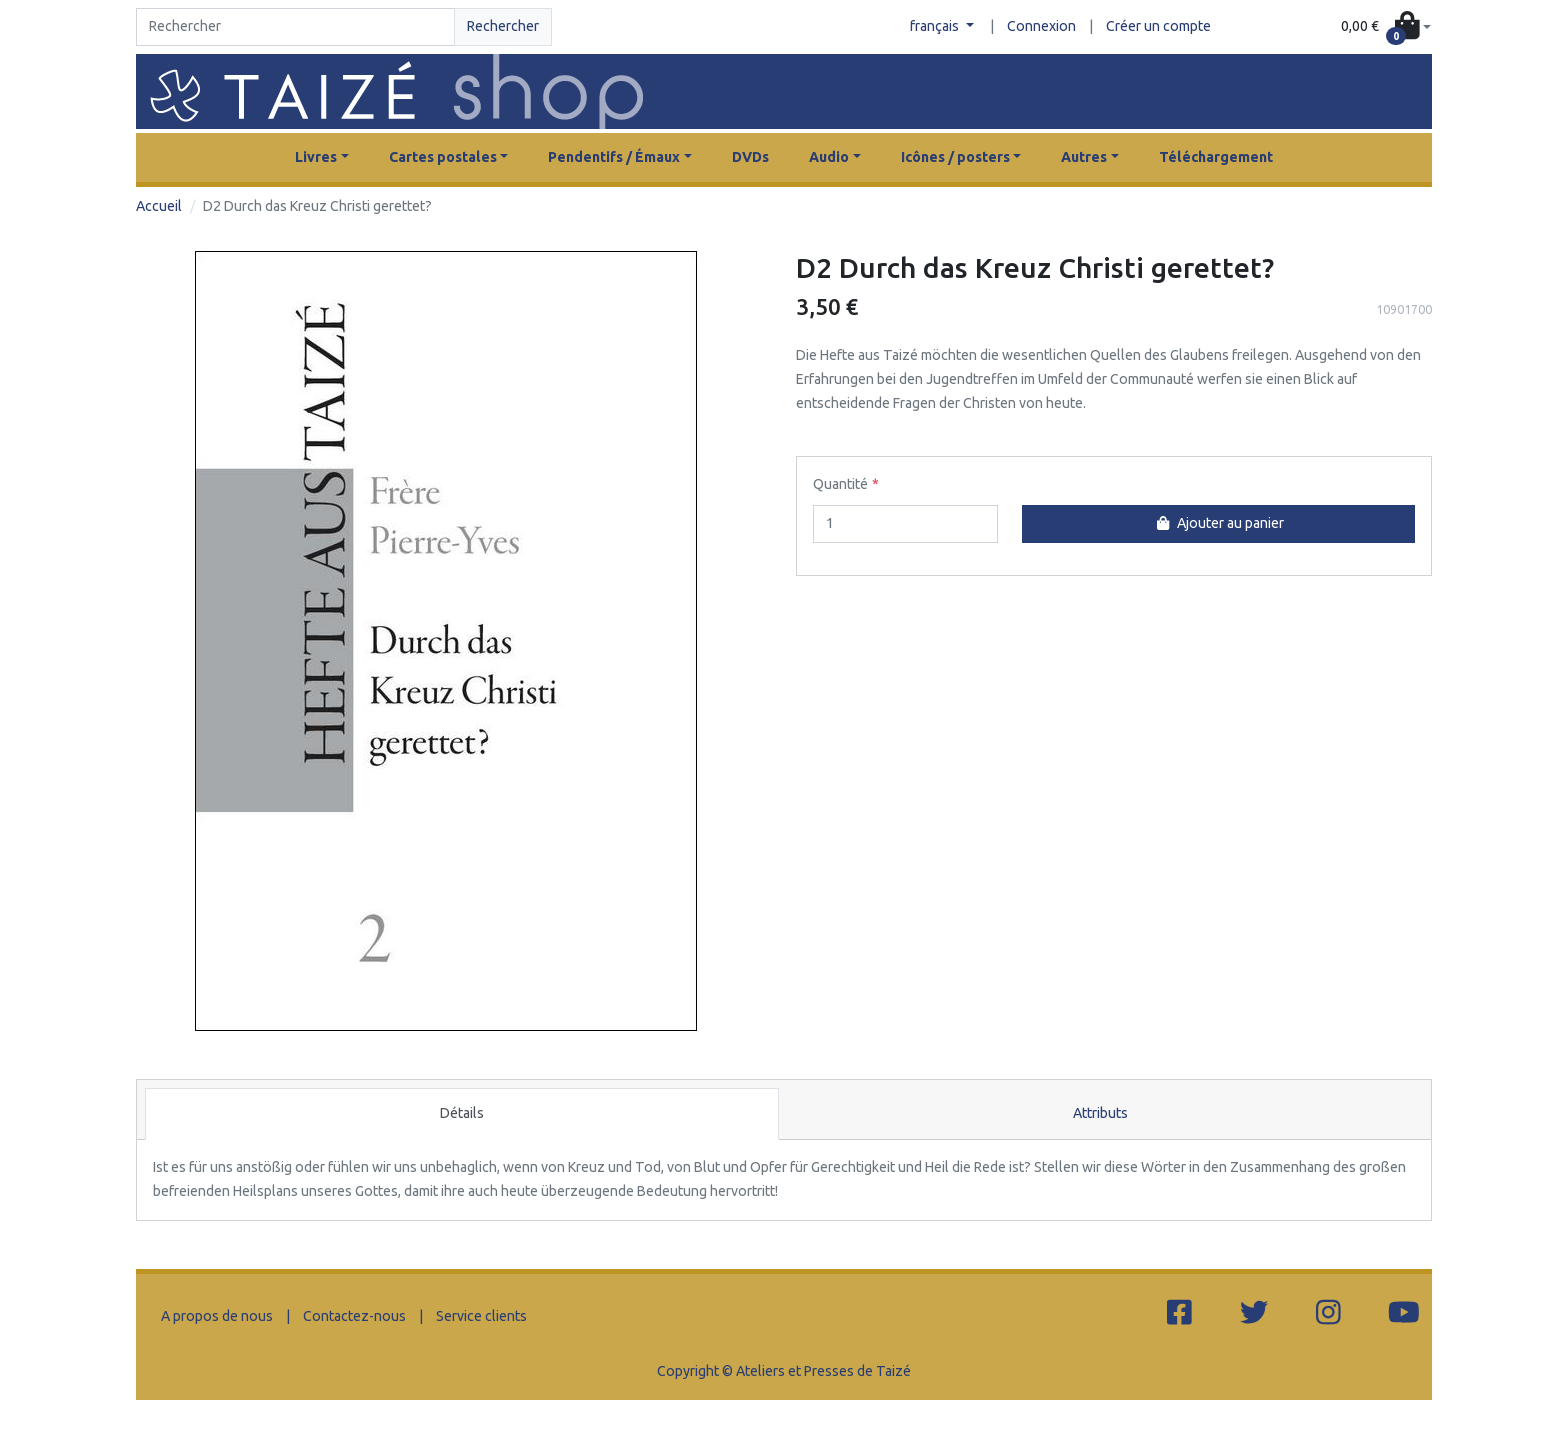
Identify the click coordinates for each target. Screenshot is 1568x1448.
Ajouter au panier (1218, 523)
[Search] (295, 27)
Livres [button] (316, 157)
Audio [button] (829, 157)
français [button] (936, 26)
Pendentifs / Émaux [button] (614, 157)
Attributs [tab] (1100, 1113)
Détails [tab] (462, 1113)
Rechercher (503, 26)
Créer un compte (1158, 26)
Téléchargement (1216, 157)
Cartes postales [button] (443, 157)
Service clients (481, 1316)
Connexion (1041, 26)
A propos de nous (217, 1316)
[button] (1386, 27)
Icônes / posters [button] (955, 157)
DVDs (750, 157)
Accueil (159, 206)
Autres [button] (1084, 157)
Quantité (840, 484)
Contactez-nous (354, 1316)
